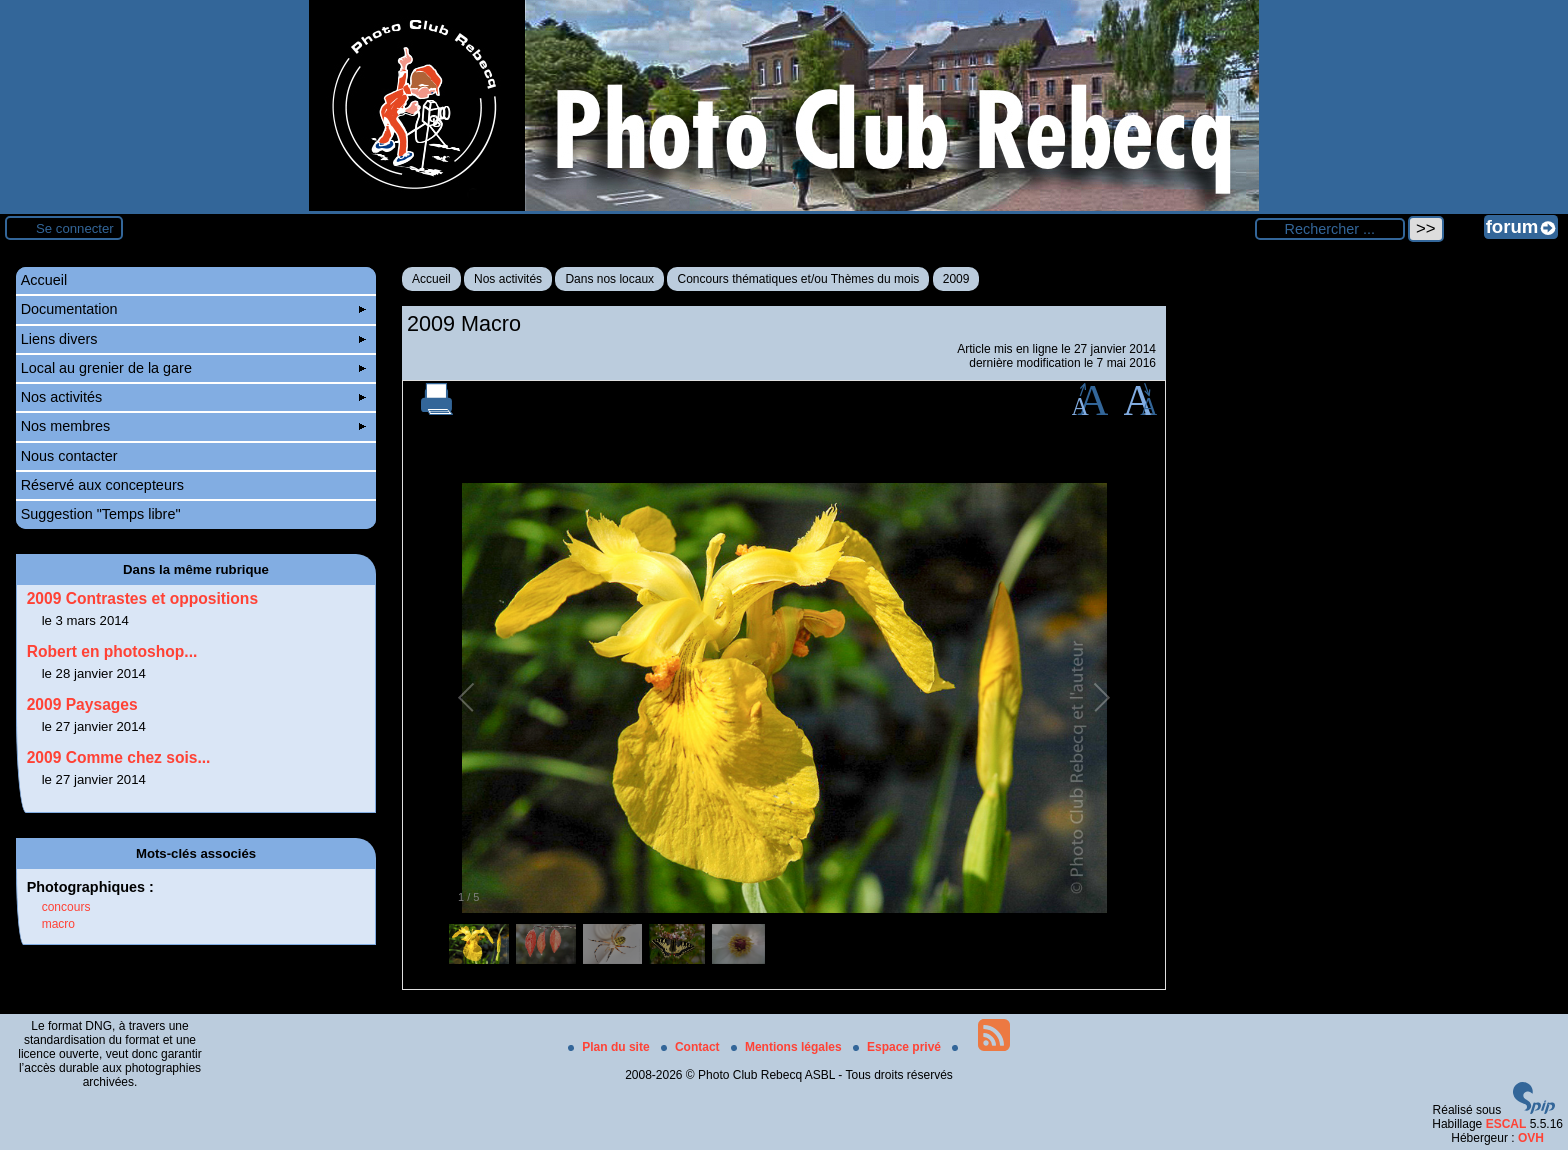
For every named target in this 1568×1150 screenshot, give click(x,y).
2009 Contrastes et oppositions (142, 598)
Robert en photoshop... (112, 651)
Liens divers (194, 339)
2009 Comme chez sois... (119, 757)
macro (58, 924)
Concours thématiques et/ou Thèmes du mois (798, 279)
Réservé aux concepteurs (102, 485)
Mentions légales (788, 1047)
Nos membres (194, 426)
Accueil (431, 279)
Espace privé (898, 1047)
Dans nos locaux (609, 279)
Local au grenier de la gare (194, 368)
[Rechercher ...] (1330, 229)
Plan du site (610, 1047)
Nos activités (508, 279)
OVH (1531, 1138)
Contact (692, 1047)
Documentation (194, 309)
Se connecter (75, 228)
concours (66, 907)
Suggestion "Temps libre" (101, 514)
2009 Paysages (82, 704)
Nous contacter (69, 456)
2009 (956, 279)
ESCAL (1506, 1124)
